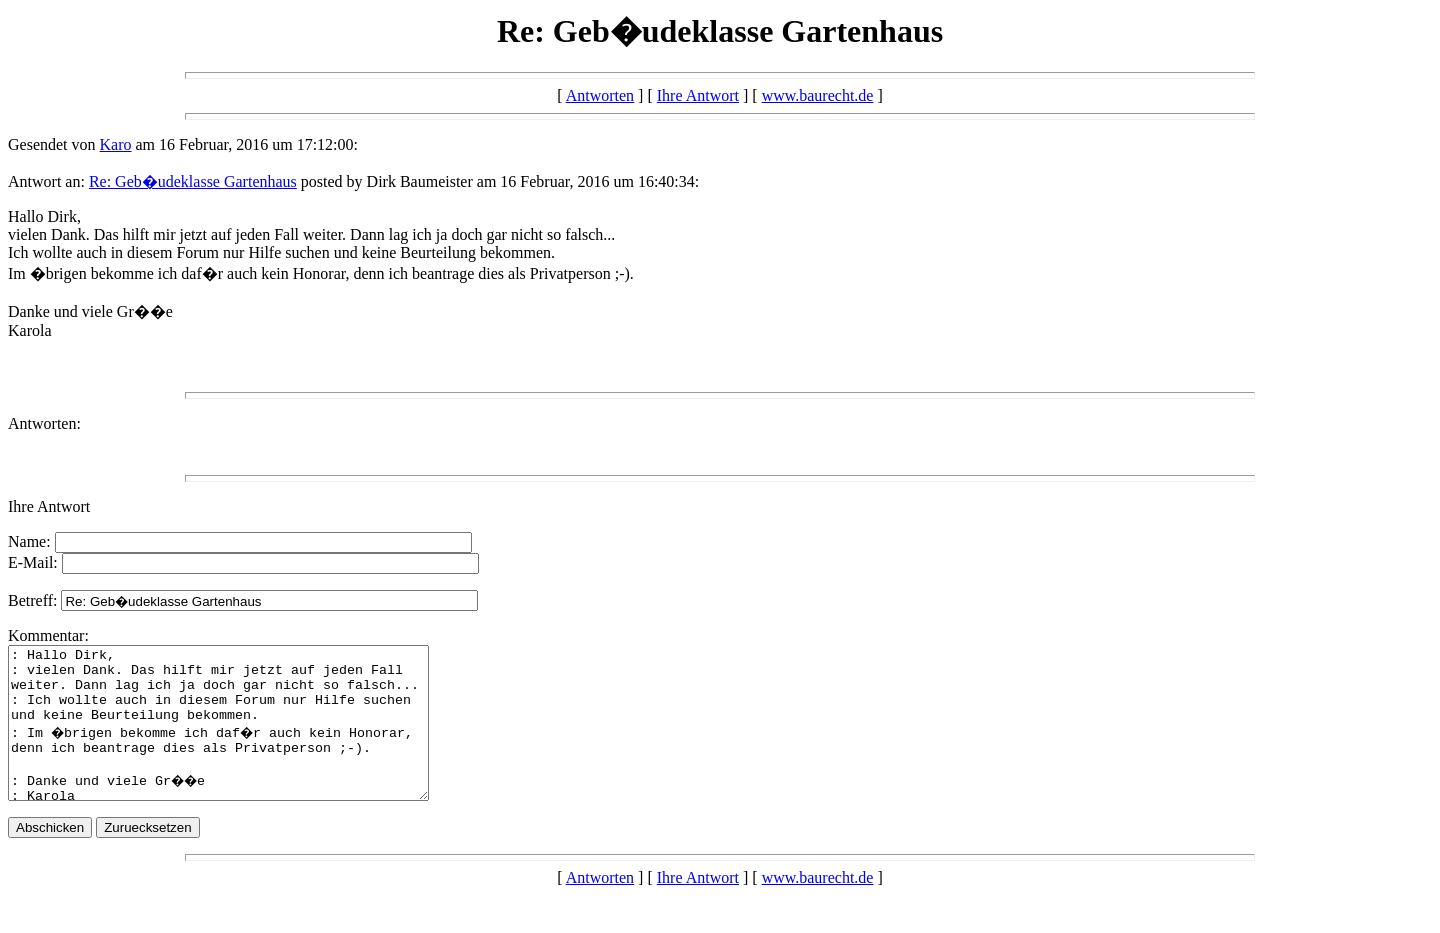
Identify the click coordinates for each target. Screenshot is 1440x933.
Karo (116, 144)
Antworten (600, 95)
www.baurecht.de (818, 95)
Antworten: (44, 423)
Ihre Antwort (698, 95)
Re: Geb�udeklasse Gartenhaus (193, 181)
